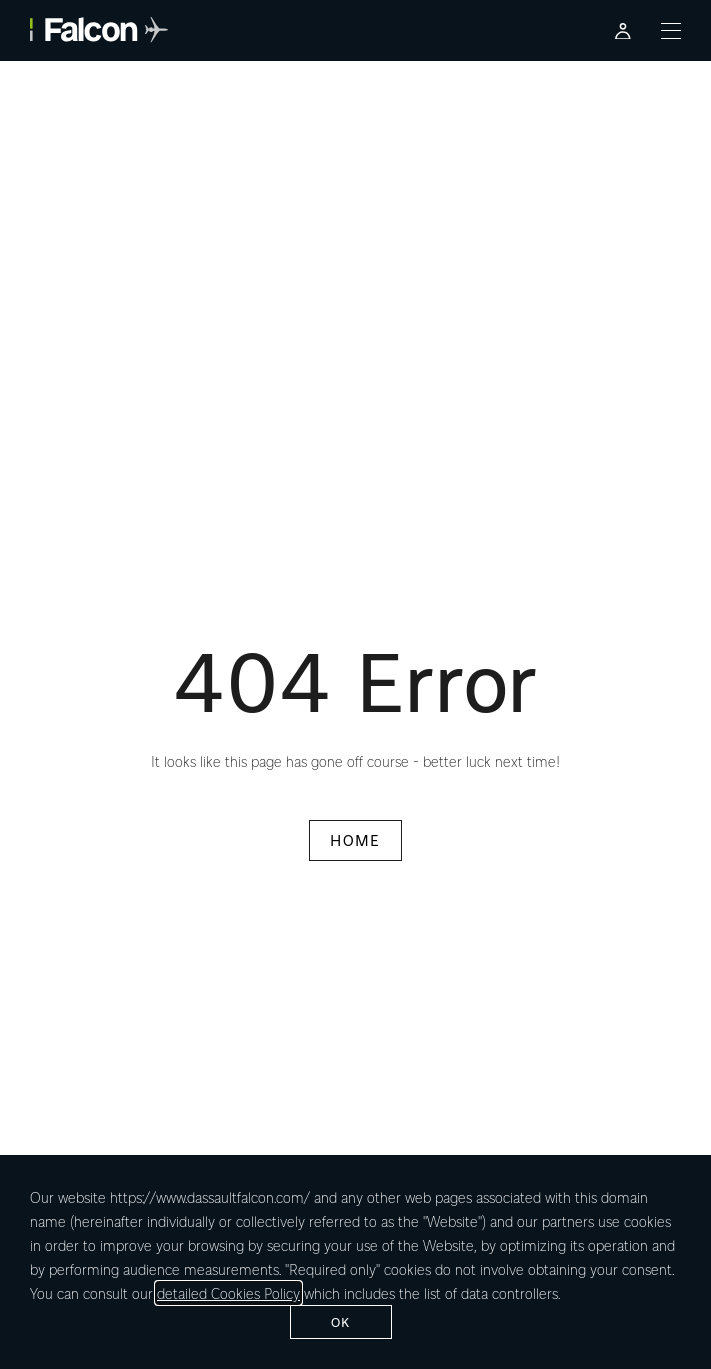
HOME (355, 840)
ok (341, 1321)
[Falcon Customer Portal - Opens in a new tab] (623, 30)
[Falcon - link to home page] (99, 30)
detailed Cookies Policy (228, 1293)
